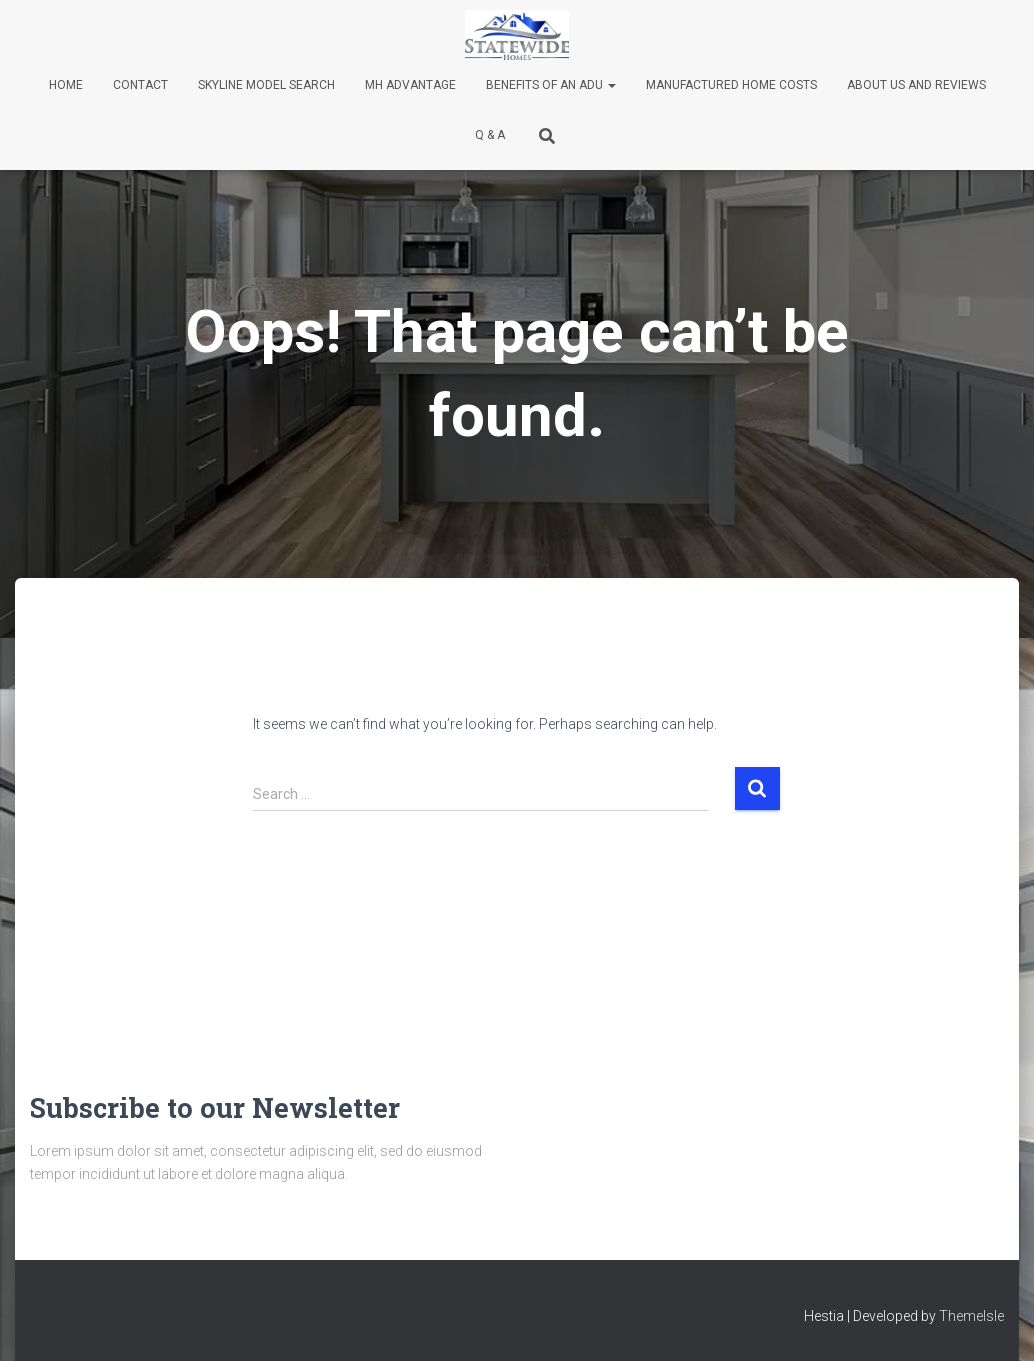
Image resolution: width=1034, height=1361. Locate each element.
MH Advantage (410, 85)
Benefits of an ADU (551, 85)
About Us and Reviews (916, 85)
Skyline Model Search (266, 85)
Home (66, 85)
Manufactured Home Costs (731, 85)
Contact (140, 85)
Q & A (490, 135)
